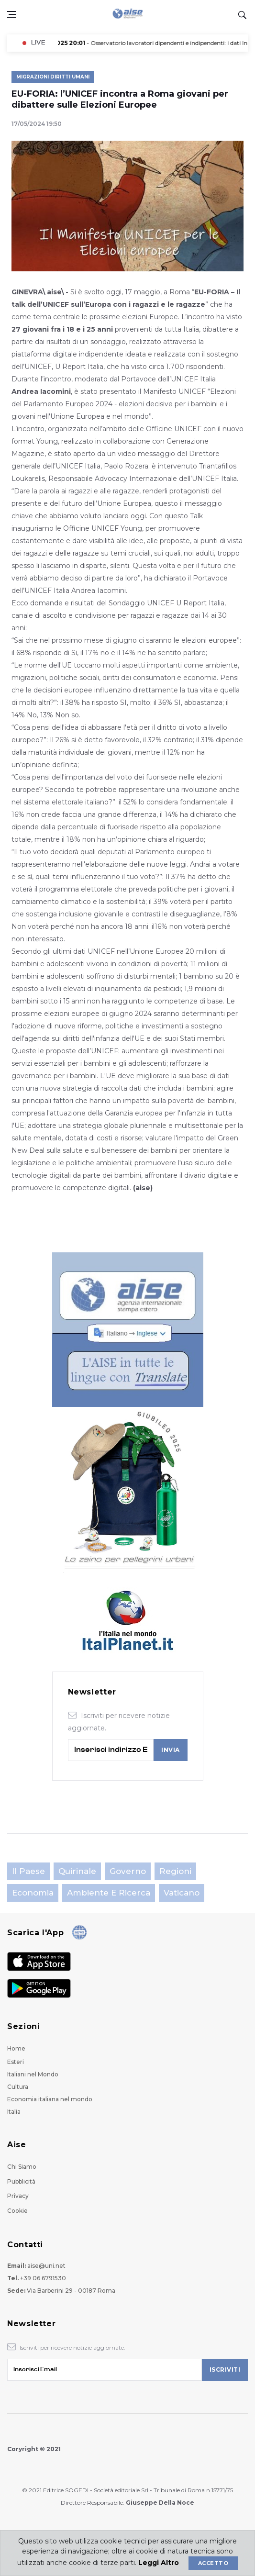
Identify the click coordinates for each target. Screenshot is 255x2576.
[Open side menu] (11, 14)
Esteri (15, 2061)
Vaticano (182, 1892)
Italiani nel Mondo (32, 2074)
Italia (14, 2111)
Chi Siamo (21, 2166)
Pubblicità (21, 2181)
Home (16, 2048)
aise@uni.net (46, 2265)
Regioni (175, 1871)
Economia (33, 1892)
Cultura (17, 2086)
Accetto (213, 2563)
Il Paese (28, 1871)
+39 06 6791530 (43, 2278)
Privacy (18, 2195)
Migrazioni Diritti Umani (52, 77)
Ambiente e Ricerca (108, 1892)
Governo (128, 1871)
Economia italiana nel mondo (49, 2099)
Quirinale (77, 1871)
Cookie (17, 2210)
